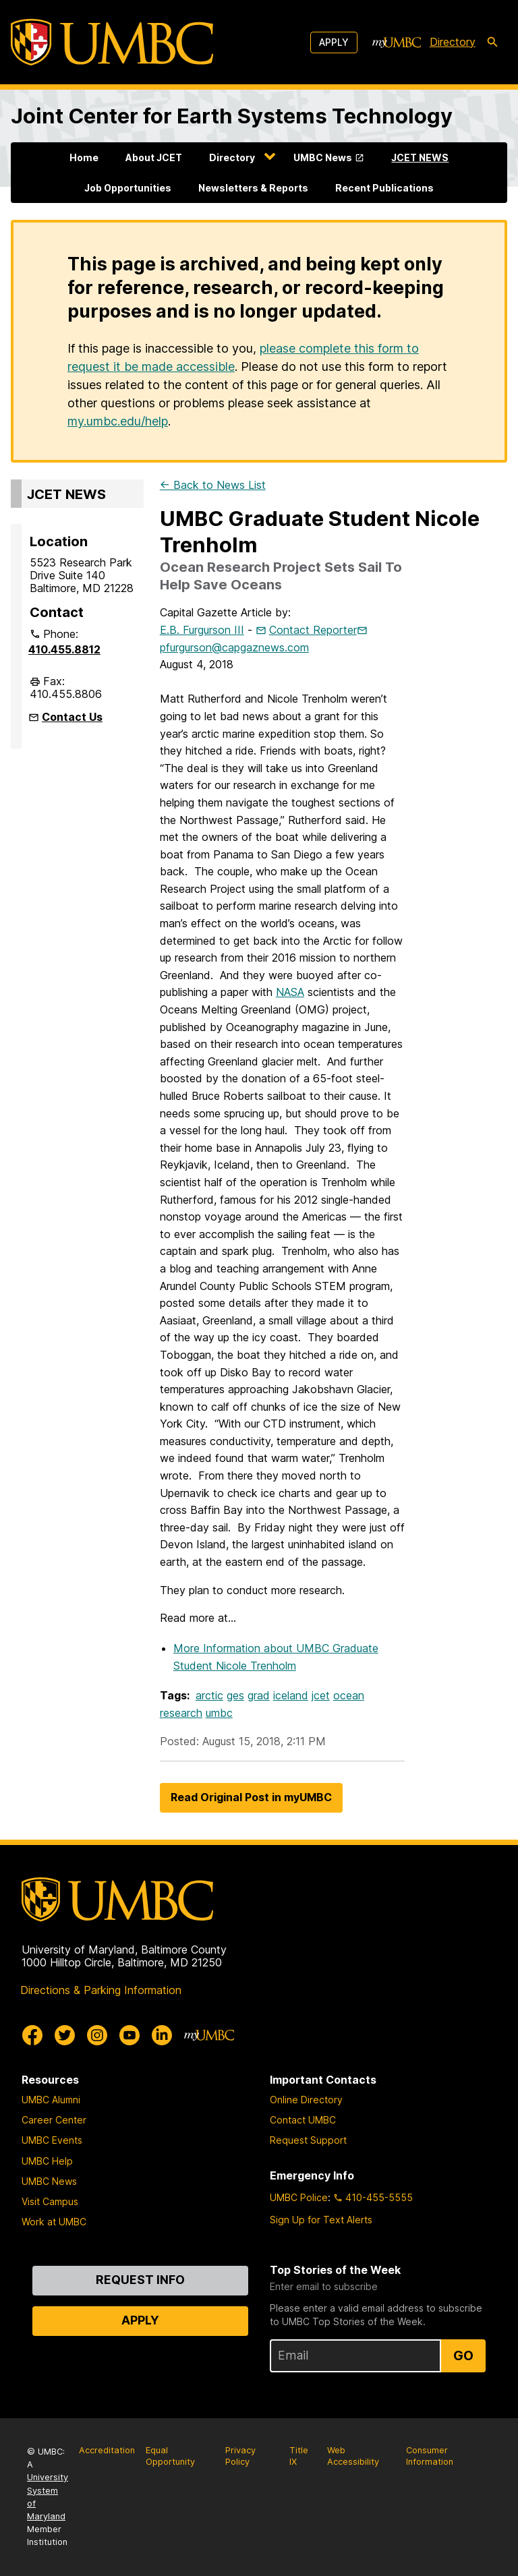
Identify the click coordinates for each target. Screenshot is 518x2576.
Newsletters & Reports (253, 188)
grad (259, 1695)
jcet (321, 1695)
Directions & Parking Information (100, 1990)
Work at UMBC (54, 2221)
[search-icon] (492, 42)
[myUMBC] (396, 42)
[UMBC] (112, 42)
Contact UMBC (303, 2120)
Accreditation (107, 2450)
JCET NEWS (420, 157)
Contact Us (72, 717)
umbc (219, 1713)
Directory (232, 157)
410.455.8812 (64, 649)
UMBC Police (299, 2197)
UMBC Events (52, 2140)
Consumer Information (429, 2456)
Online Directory (306, 2099)
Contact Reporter (313, 630)
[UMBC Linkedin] (162, 2035)
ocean (348, 1695)
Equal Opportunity (170, 2456)
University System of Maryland (47, 2496)
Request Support (308, 2140)
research (181, 1713)
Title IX (298, 2456)
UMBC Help (47, 2161)
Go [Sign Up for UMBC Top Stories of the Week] (463, 2355)
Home (83, 157)
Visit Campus (50, 2201)
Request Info (140, 2280)
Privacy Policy (240, 2456)
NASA (290, 992)
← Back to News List (213, 485)
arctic (209, 1695)
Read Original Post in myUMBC (251, 1797)
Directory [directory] (452, 42)
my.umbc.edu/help (117, 421)
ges (235, 1695)
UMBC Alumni (51, 2099)
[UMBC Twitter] (65, 2035)
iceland (290, 1695)
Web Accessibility (353, 2456)
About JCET (153, 157)
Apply (334, 42)
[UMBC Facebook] (32, 2035)
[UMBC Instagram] (97, 2035)
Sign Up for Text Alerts (321, 2219)
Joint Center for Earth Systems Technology (232, 115)
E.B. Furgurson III (202, 630)
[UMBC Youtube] (129, 2035)
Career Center (54, 2120)
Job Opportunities (127, 188)
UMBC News (322, 157)
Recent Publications (384, 188)
